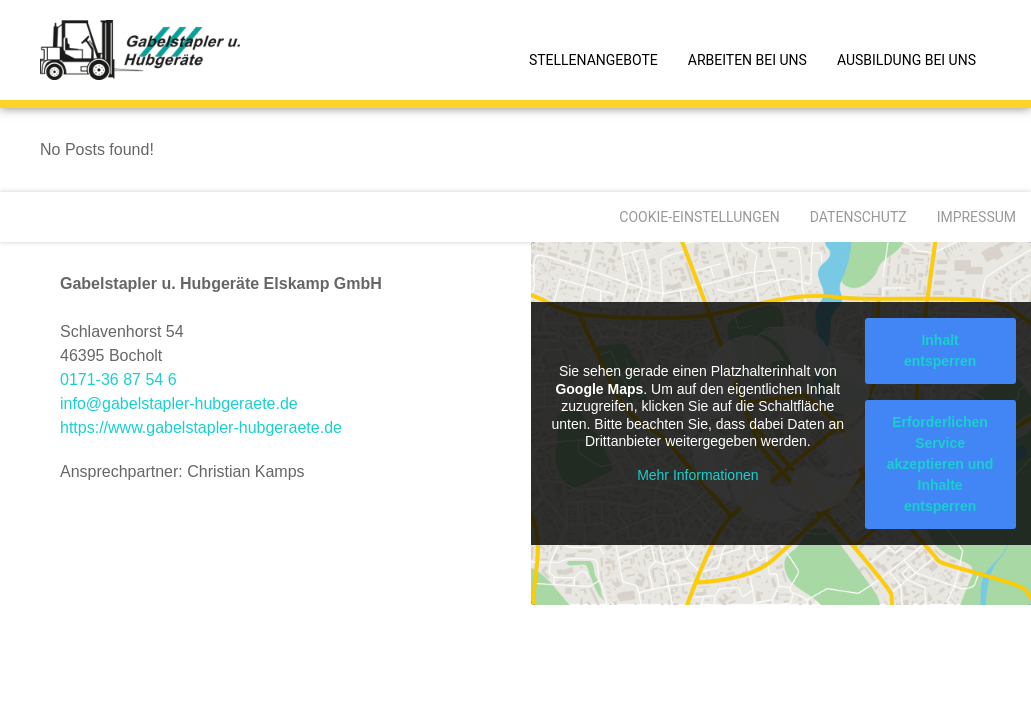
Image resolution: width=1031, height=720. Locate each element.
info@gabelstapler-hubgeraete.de (179, 403)
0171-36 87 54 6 (118, 379)
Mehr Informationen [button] (697, 475)
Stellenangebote (593, 60)
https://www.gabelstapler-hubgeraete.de (201, 427)
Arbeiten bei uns (747, 60)
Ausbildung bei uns (906, 60)
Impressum (976, 217)
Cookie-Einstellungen (699, 217)
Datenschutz (858, 217)
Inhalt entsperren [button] (939, 350)
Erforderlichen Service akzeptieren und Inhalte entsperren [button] (939, 464)
